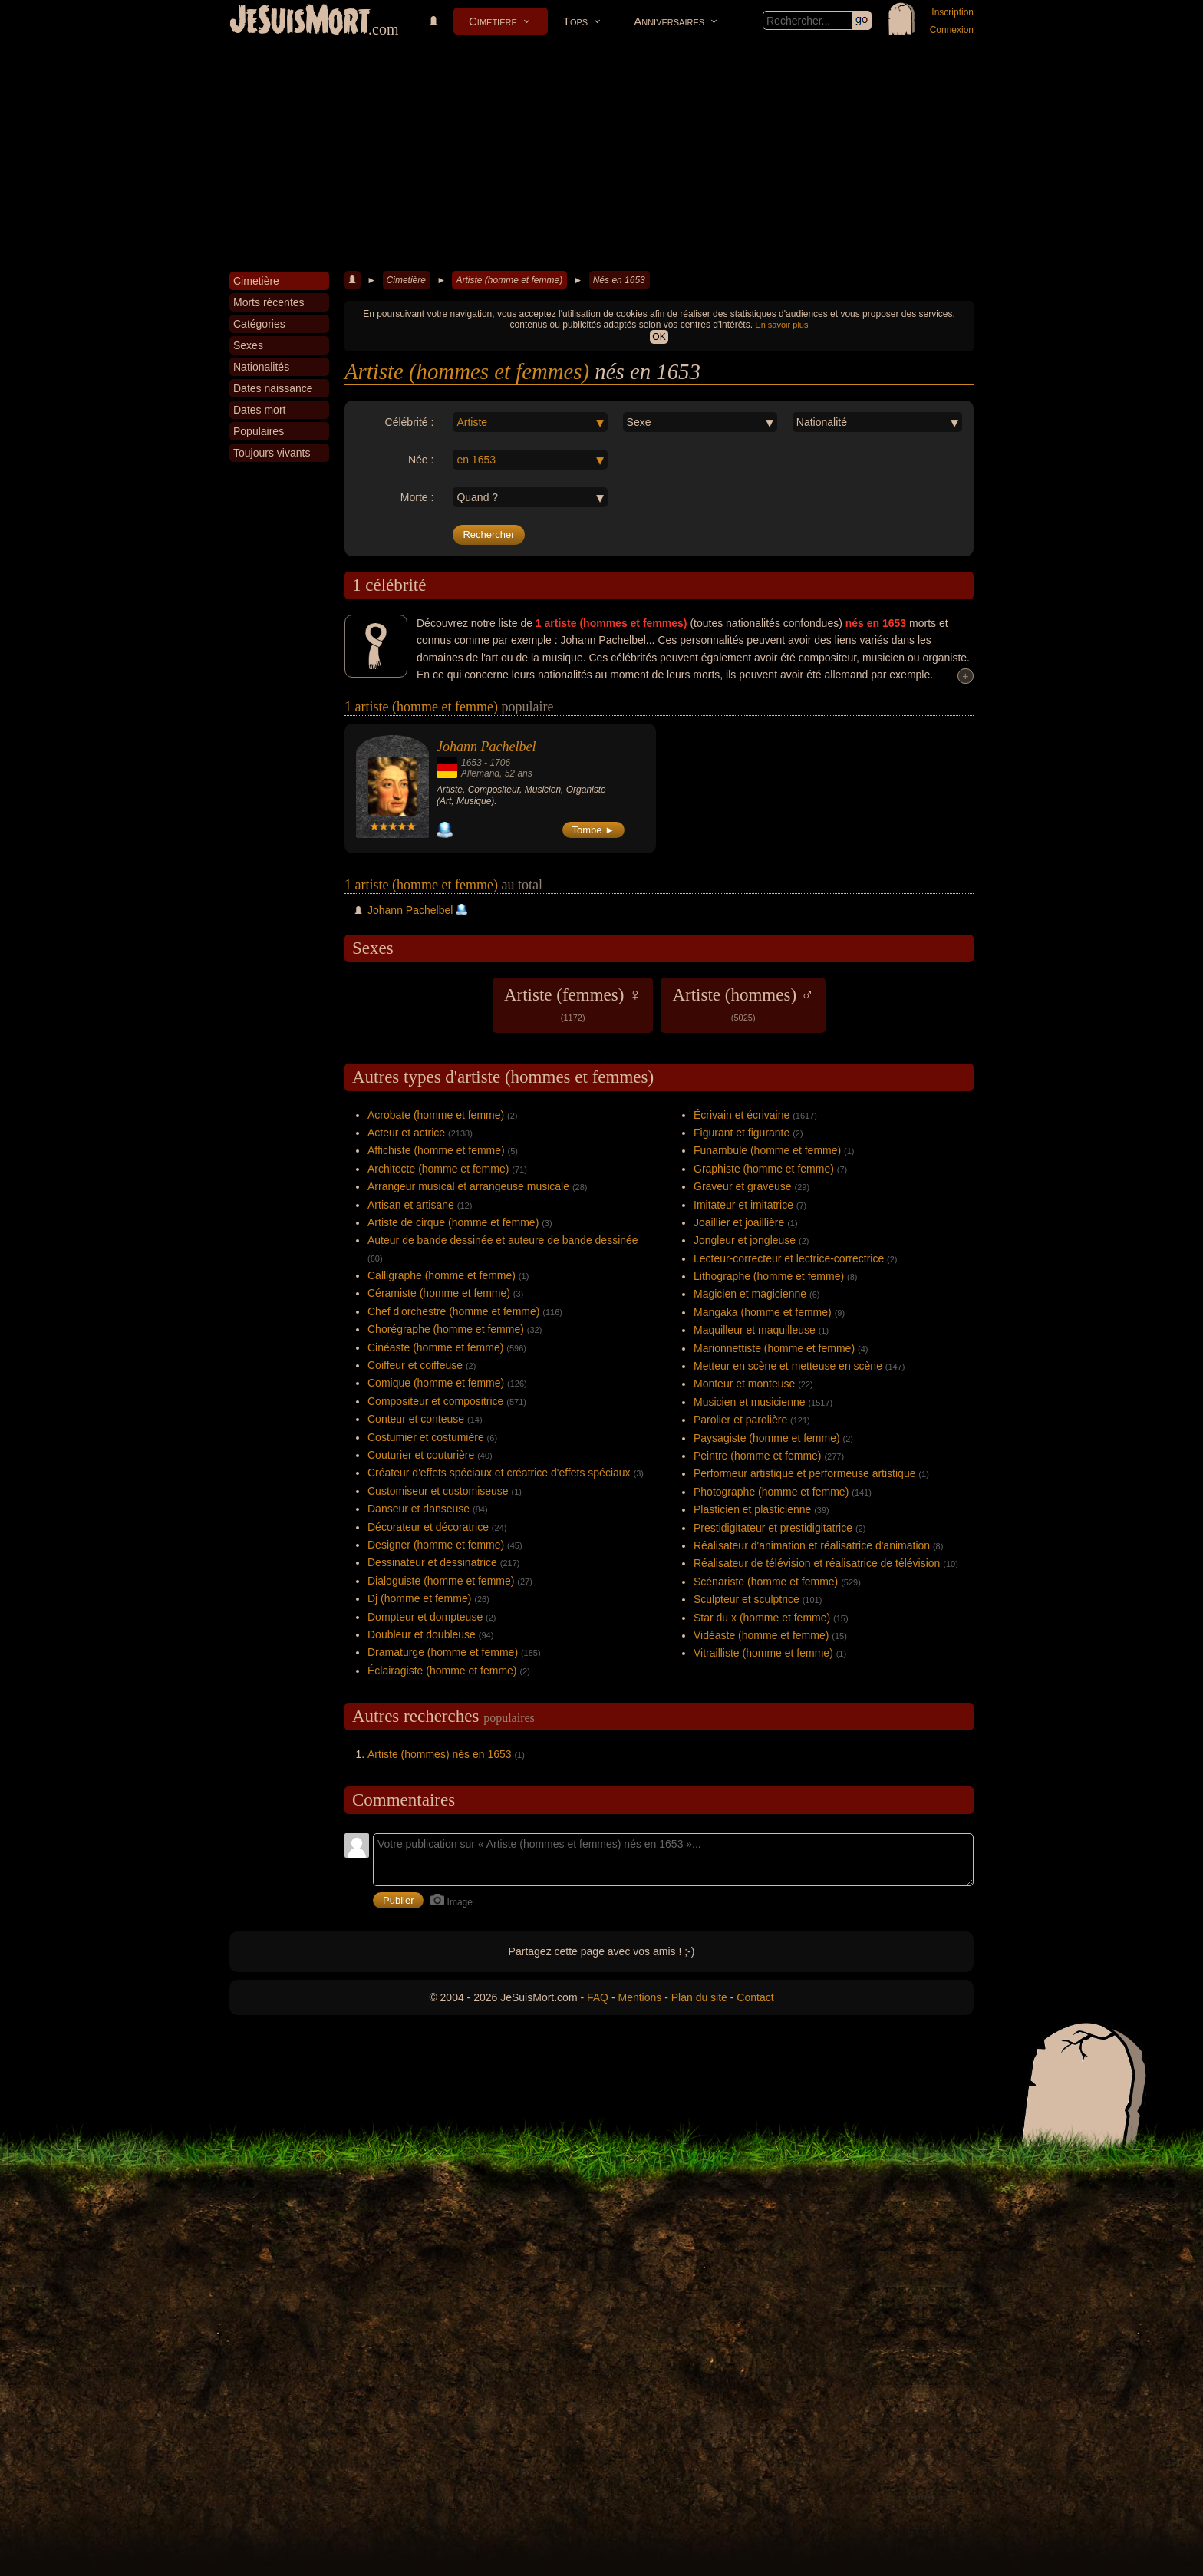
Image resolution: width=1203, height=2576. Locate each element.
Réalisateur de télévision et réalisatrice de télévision (817, 1563)
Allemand (480, 773)
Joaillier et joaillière (739, 1222)
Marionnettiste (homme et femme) (774, 1348)
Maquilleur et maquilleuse (755, 1330)
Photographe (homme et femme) (771, 1492)
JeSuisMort (300, 21)
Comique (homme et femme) (435, 1383)
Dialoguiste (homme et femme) (440, 1581)
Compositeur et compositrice (435, 1401)
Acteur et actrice (406, 1132)
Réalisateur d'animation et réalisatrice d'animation (812, 1545)
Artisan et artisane (410, 1205)
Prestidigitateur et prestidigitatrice (773, 1528)
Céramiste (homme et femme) (438, 1293)
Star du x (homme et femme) (762, 1617)
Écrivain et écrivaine (741, 1115)
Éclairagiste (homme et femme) (442, 1670)
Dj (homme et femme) (419, 1598)
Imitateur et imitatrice (743, 1205)
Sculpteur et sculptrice (746, 1599)
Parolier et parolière (740, 1419)
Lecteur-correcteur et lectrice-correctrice (789, 1258)
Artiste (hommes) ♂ (743, 1003)
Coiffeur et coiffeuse (415, 1365)
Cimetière (493, 21)
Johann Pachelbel (486, 746)
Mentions (639, 1997)
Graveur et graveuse (743, 1186)
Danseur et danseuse (418, 1508)
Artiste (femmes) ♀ (572, 1003)
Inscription (952, 12)
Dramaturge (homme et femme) (442, 1652)
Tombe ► (593, 830)
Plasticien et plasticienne (752, 1509)
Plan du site (699, 1997)
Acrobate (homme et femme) (435, 1115)
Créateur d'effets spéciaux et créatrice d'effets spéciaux (499, 1472)
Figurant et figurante (741, 1132)
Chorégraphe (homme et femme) (445, 1329)
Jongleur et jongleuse (745, 1240)
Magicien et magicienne (750, 1294)
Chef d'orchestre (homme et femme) (453, 1311)
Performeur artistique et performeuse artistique (804, 1473)
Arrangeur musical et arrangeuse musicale (468, 1186)
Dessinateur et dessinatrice (432, 1562)
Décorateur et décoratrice (428, 1527)
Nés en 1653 (619, 280)
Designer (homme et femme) (435, 1545)
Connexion (952, 30)
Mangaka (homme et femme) (763, 1312)
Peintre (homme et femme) (758, 1456)
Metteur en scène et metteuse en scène (788, 1366)
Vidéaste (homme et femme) (761, 1635)
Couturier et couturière (420, 1455)
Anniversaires (669, 21)
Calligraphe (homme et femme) (441, 1275)
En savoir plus (781, 324)
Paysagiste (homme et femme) (767, 1438)
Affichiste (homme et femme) (436, 1150)
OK (658, 336)
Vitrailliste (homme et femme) (763, 1653)
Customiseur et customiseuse (438, 1491)
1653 (471, 762)
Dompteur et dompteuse (425, 1617)
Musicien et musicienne (750, 1402)
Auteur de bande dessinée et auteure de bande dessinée (502, 1240)
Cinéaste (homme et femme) (435, 1347)
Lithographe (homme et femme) (769, 1276)
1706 (499, 762)
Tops (575, 21)
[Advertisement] (601, 156)
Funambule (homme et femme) (767, 1150)
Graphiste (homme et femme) (764, 1169)
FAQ (597, 1997)
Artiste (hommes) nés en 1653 (439, 1754)
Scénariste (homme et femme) (766, 1581)
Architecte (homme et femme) (438, 1169)
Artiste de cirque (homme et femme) (453, 1222)
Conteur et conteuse (415, 1419)
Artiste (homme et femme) (509, 280)
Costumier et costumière (425, 1437)
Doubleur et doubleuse (421, 1634)
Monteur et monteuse (744, 1383)
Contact (755, 1997)
